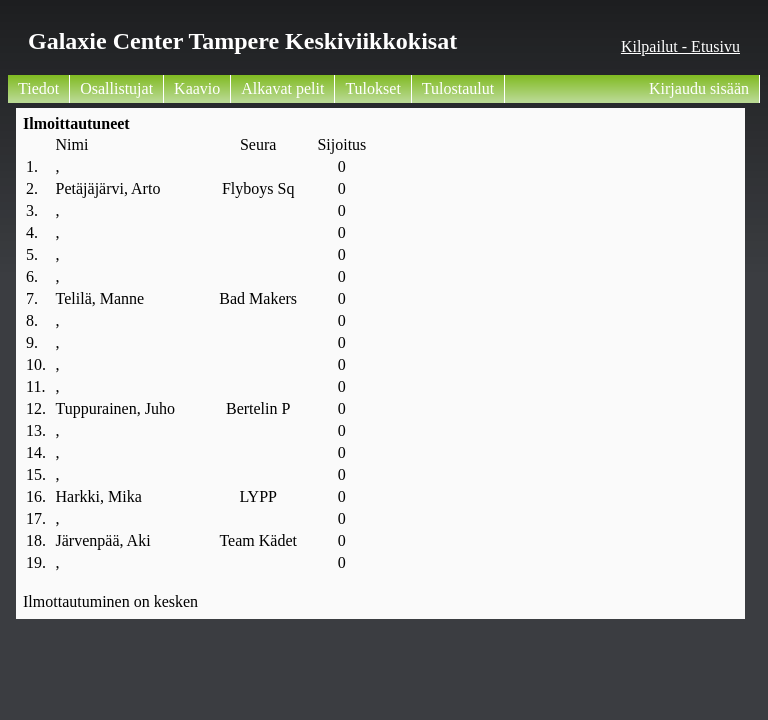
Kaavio (197, 88)
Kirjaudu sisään (699, 88)
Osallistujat (116, 88)
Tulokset (372, 88)
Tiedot (38, 88)
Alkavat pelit (282, 88)
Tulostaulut (458, 88)
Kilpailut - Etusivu (680, 46)
